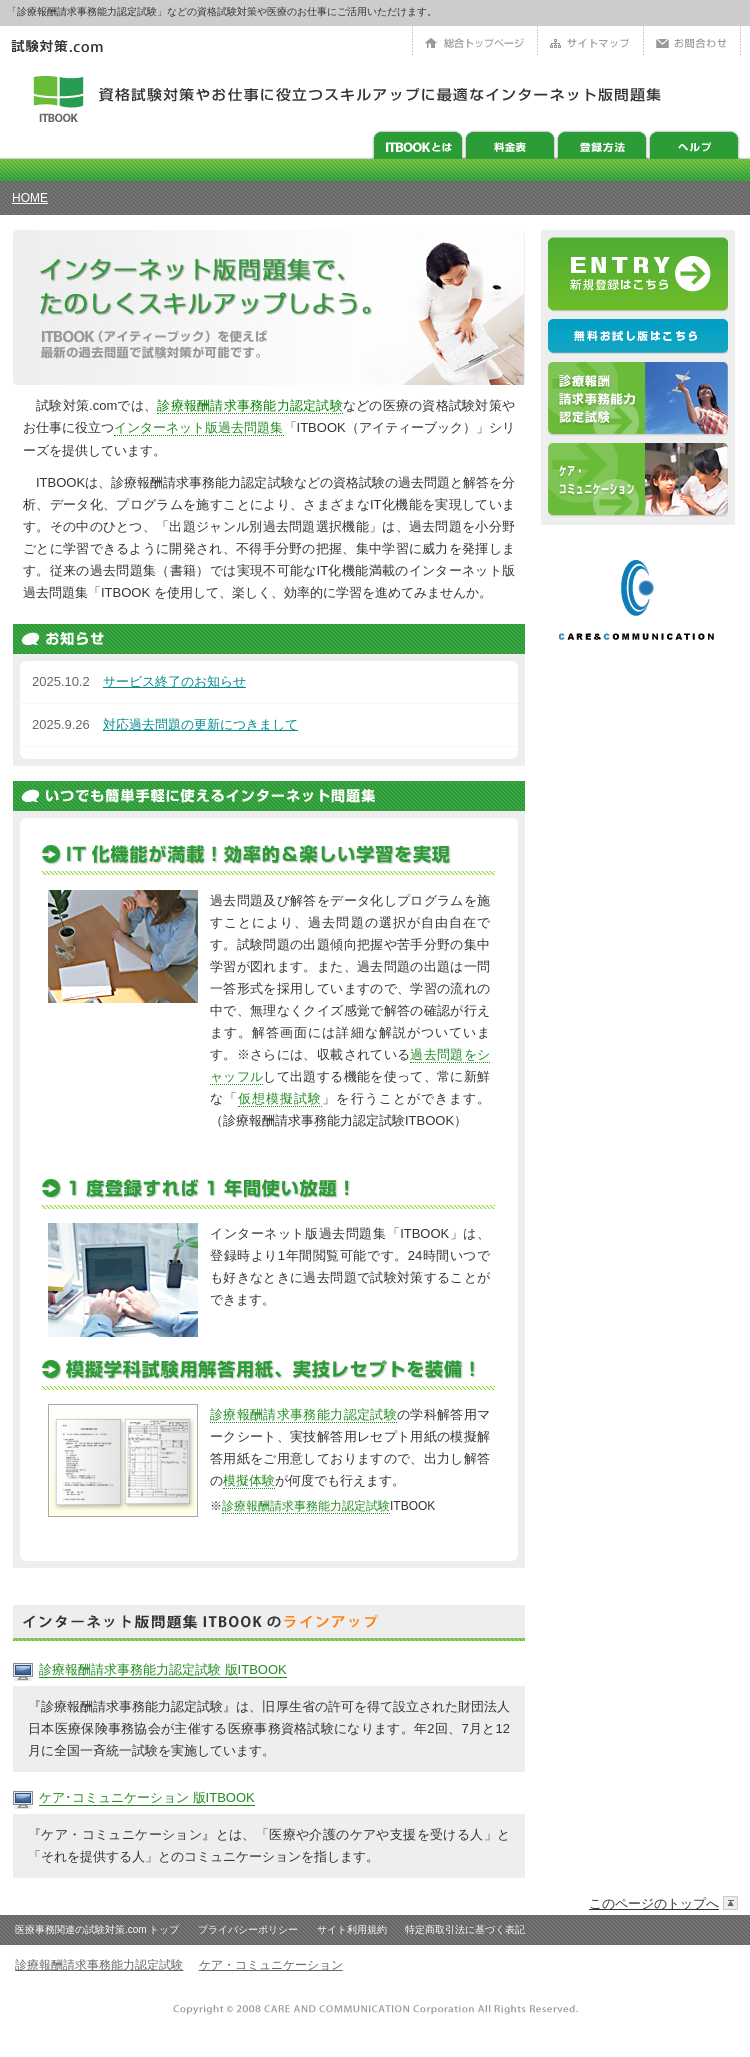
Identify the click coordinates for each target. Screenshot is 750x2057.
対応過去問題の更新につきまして (200, 724)
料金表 (510, 144)
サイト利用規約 (352, 1929)
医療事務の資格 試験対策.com (68, 47)
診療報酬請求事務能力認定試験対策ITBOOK (638, 399)
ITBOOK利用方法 (602, 144)
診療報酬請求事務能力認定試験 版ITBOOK (163, 1669)
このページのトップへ (654, 1903)
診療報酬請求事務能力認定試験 (250, 405)
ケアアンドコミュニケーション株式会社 (638, 601)
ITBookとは (418, 144)
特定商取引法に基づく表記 (465, 1929)
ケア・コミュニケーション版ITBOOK (638, 480)
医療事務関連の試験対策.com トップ (97, 1929)
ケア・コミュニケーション (271, 1965)
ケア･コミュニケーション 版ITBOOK (147, 1797)
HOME (30, 198)
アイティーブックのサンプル (638, 337)
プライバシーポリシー (248, 1929)
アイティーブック (58, 97)
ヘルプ (694, 144)
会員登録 (638, 274)
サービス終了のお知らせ (174, 681)
